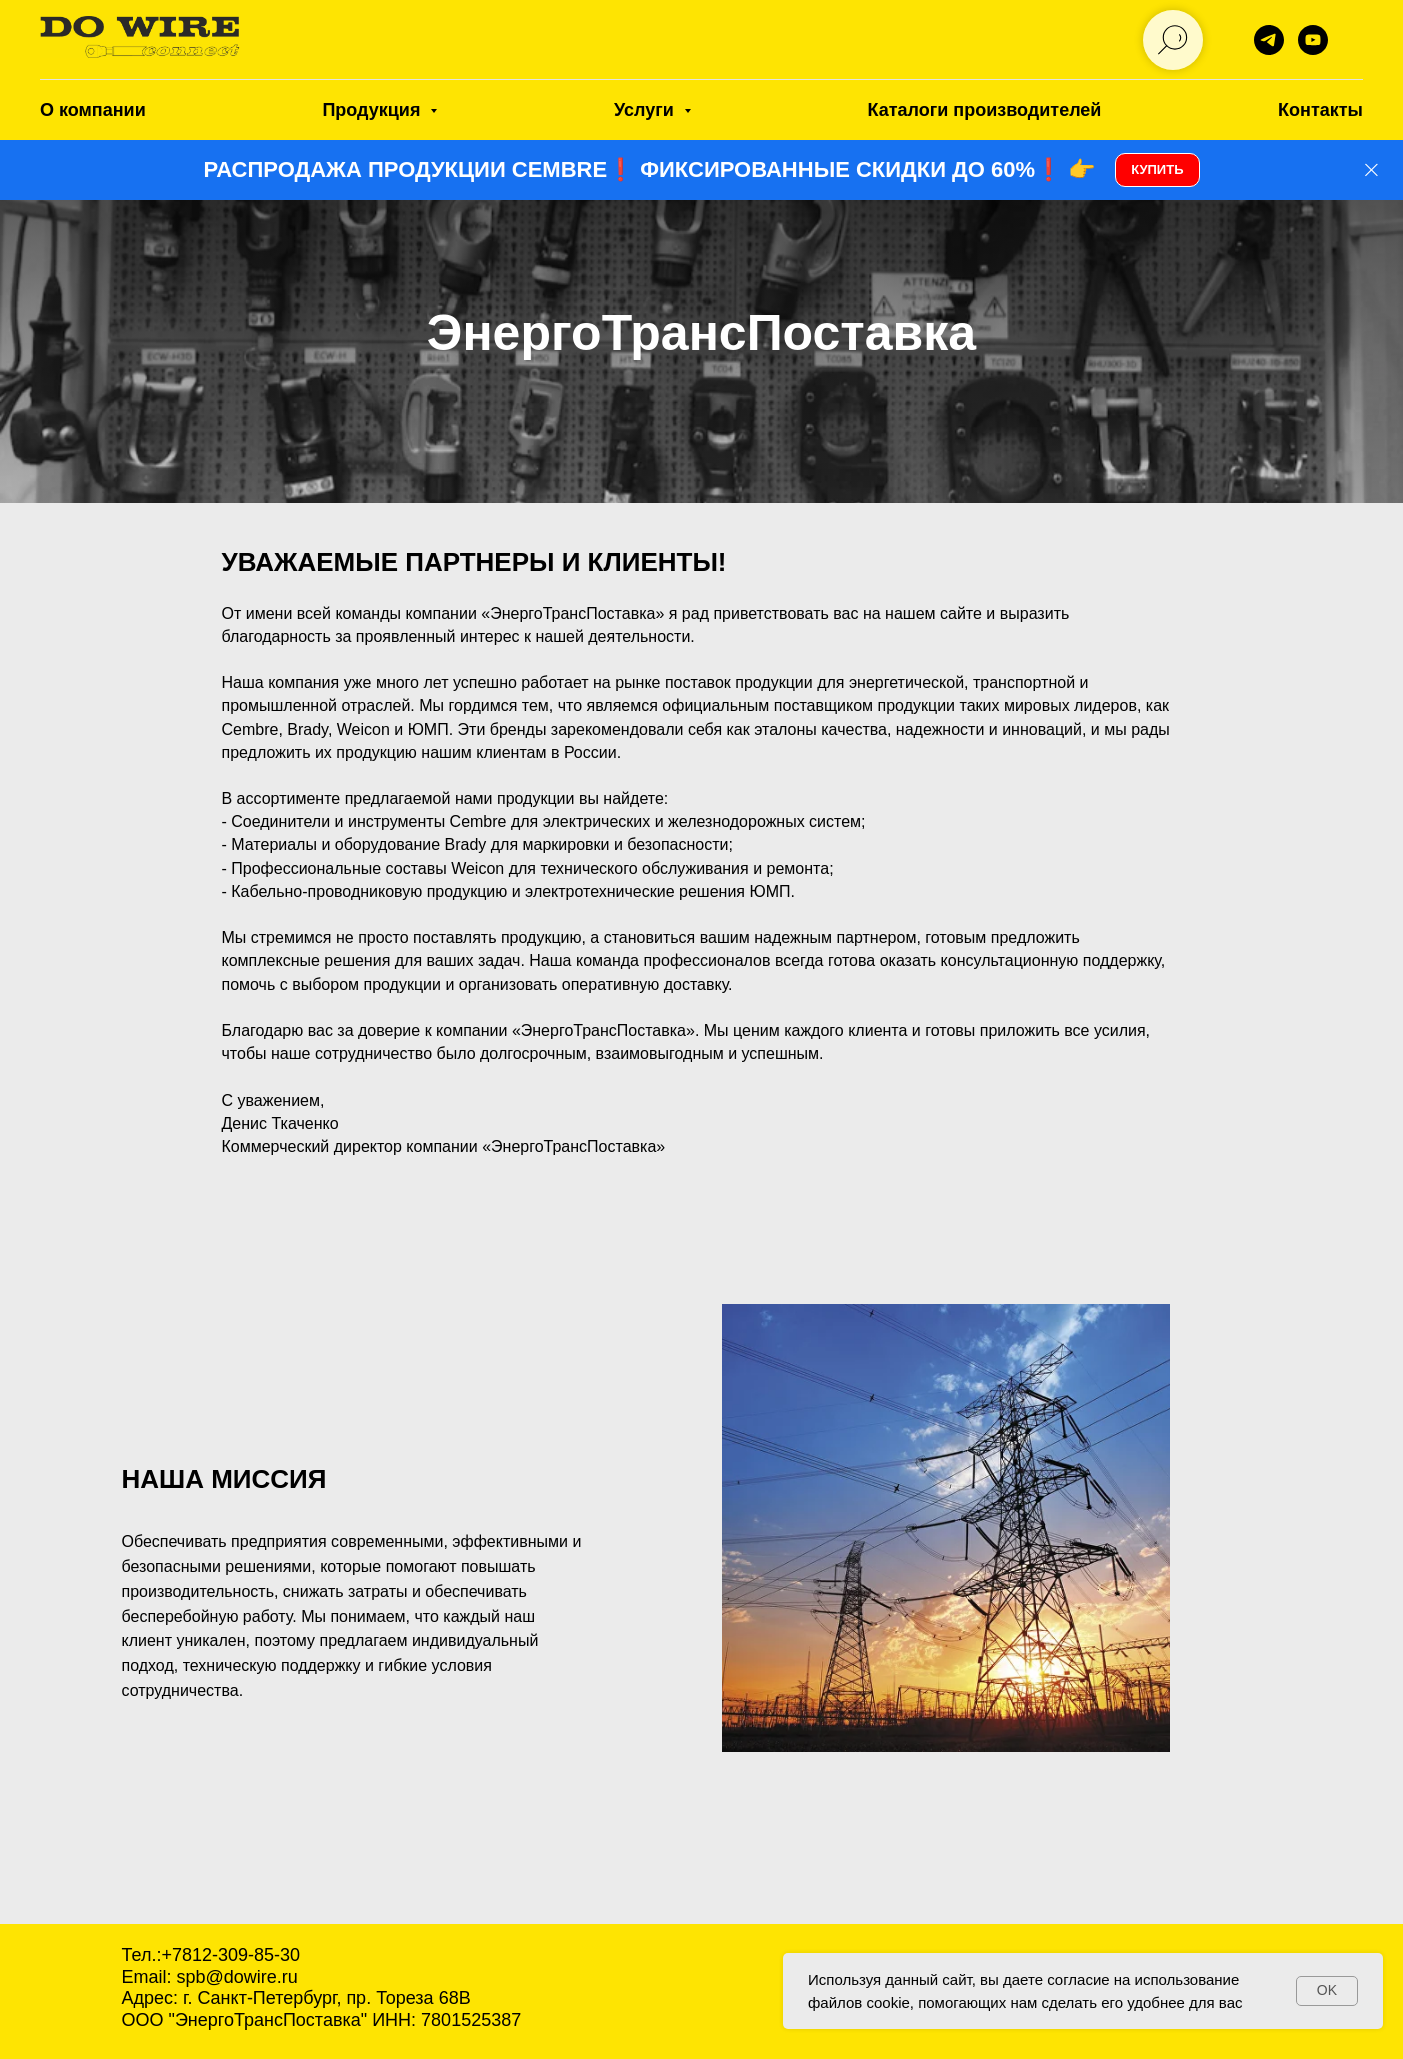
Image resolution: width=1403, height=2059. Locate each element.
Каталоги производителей (985, 110)
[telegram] (1269, 40)
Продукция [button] (373, 110)
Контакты (1320, 110)
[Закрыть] (1371, 170)
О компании (93, 110)
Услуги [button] (646, 110)
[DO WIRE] (1313, 40)
